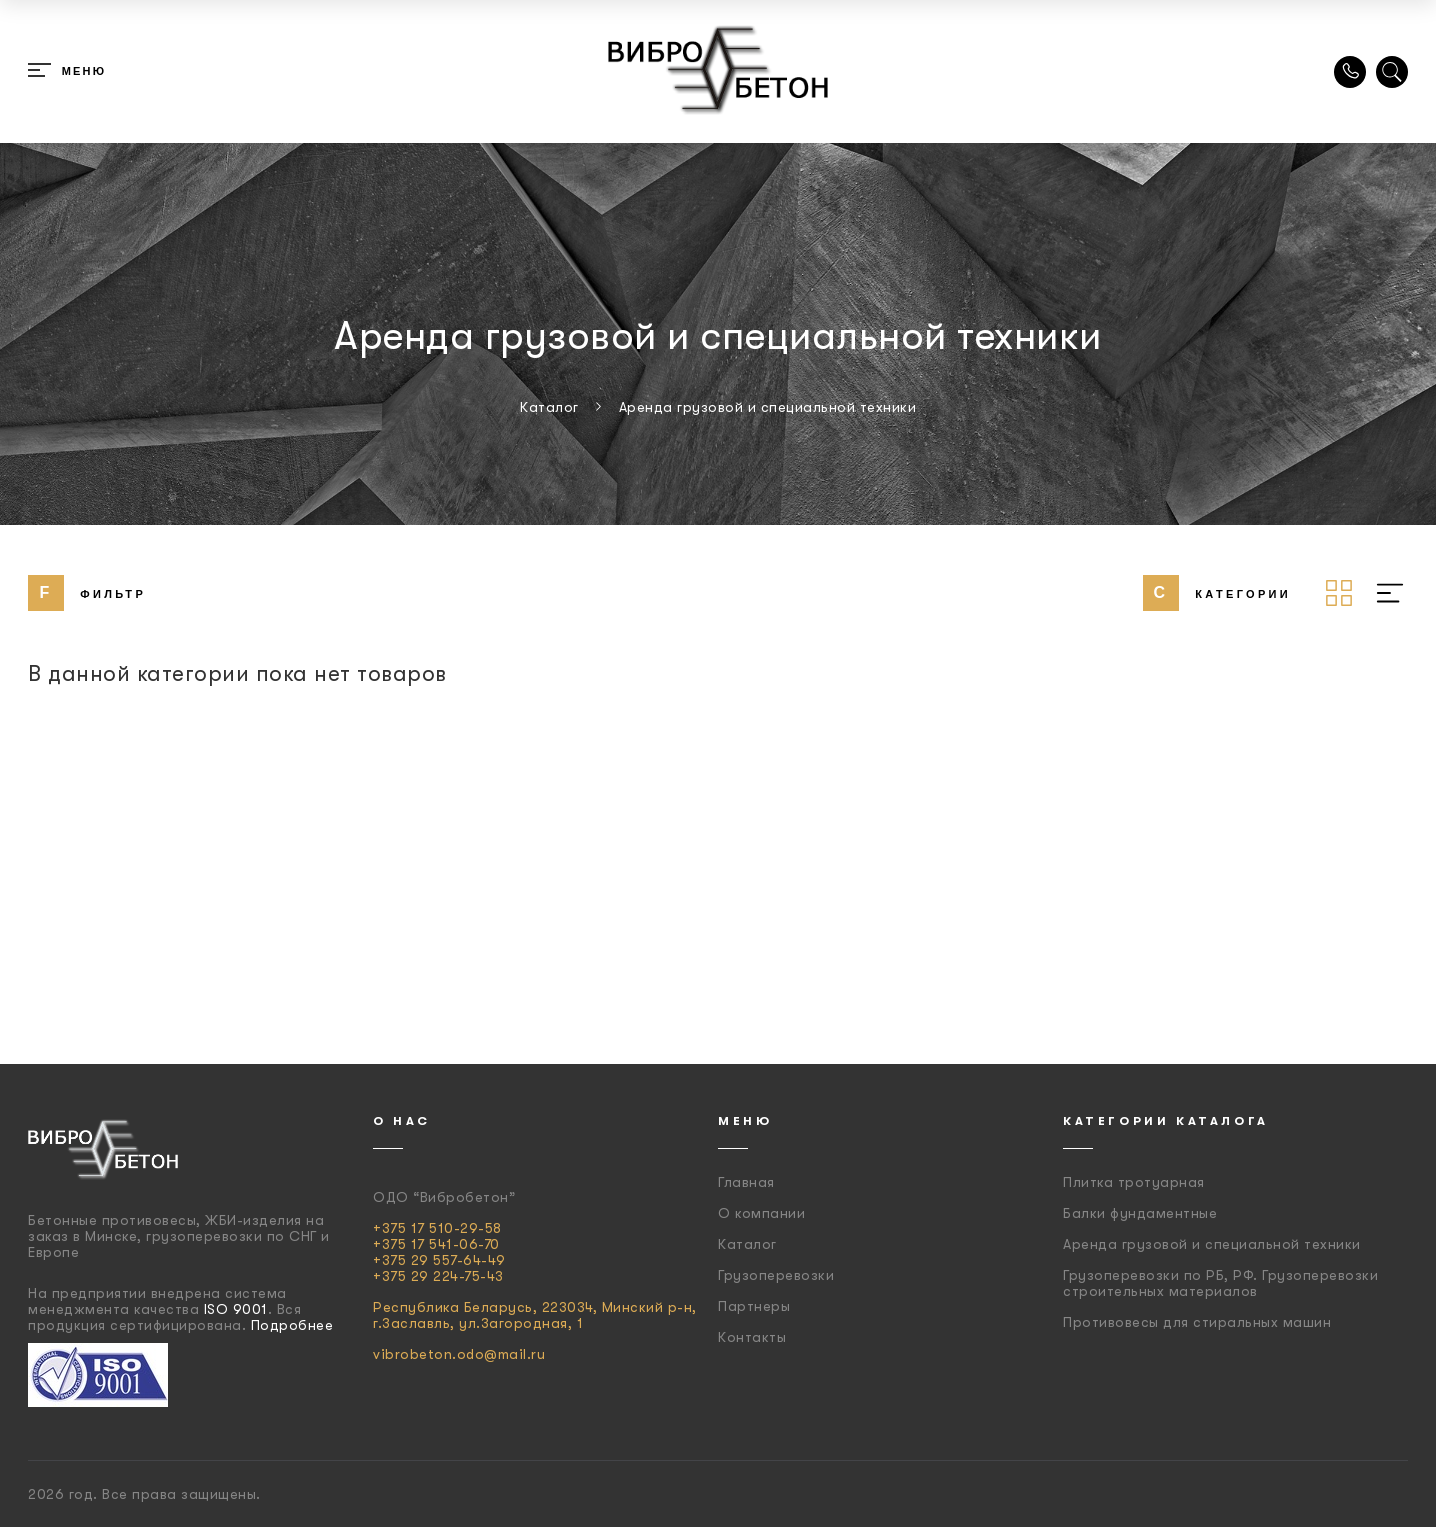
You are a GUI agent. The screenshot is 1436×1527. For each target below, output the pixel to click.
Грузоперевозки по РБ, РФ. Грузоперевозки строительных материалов (1220, 1283)
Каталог (747, 1244)
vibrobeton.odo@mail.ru (459, 1354)
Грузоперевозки (776, 1275)
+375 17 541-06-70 (436, 1244)
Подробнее (292, 1325)
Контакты (752, 1337)
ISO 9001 (236, 1309)
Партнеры (754, 1306)
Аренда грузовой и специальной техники (1212, 1244)
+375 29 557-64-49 (439, 1260)
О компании (761, 1213)
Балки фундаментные (1140, 1213)
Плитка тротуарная (1134, 1182)
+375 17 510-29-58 (437, 1228)
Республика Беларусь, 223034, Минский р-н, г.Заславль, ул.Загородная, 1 (535, 1315)
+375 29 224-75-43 (438, 1276)
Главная (746, 1182)
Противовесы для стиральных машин (1197, 1322)
